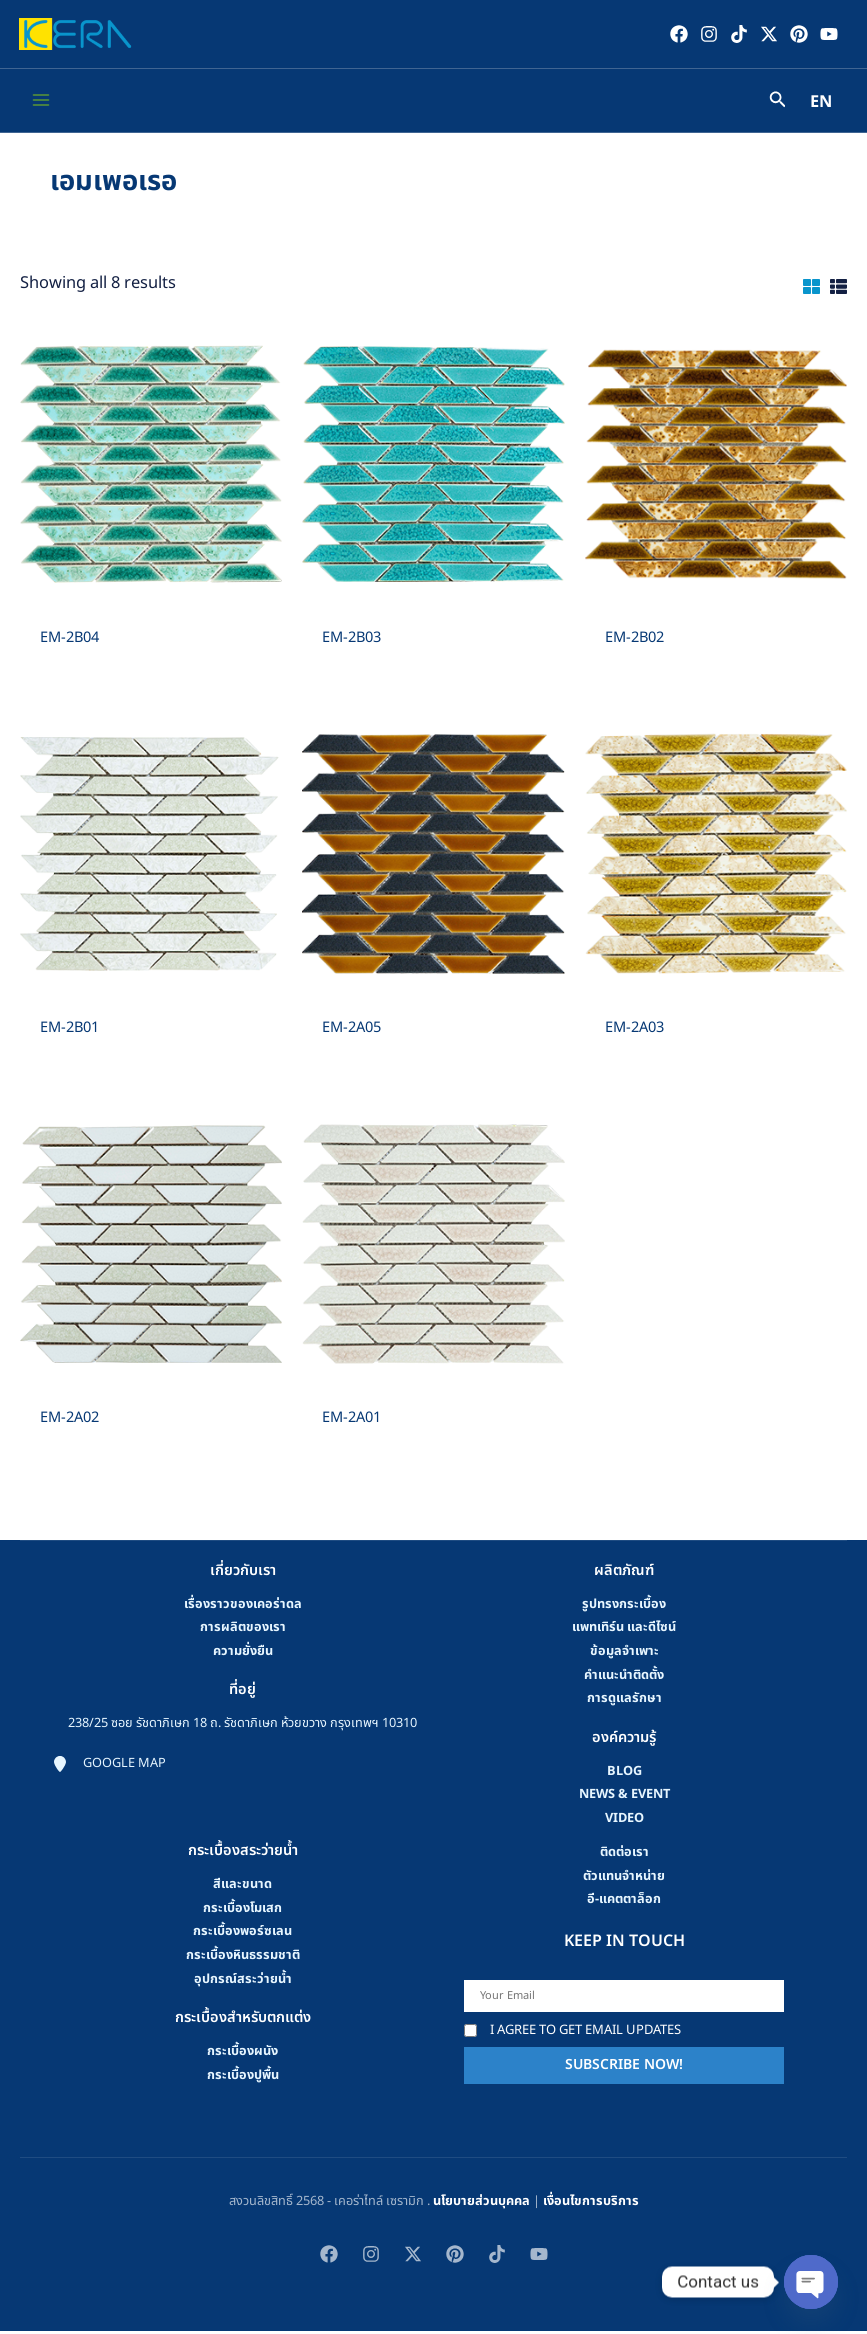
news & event (624, 1798)
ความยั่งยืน (243, 1654)
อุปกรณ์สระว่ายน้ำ (243, 1982)
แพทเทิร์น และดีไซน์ (624, 1631)
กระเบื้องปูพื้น (243, 2078)
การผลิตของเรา (243, 1631)
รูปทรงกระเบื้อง (624, 1607)
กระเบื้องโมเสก (242, 1911)
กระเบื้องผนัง (242, 2054)
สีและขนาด (242, 1887)
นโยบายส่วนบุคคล (481, 2204)
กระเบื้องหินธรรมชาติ (243, 1958)
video (624, 1821)
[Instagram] (706, 35)
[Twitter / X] (766, 35)
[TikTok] (736, 35)
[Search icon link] (778, 105)
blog (624, 1774)
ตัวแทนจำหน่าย (624, 1879)
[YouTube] (826, 35)
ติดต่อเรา (624, 1855)
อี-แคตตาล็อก (624, 1903)
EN (821, 106)
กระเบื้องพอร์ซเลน (242, 1935)
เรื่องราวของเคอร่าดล (243, 1607)
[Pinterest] (796, 35)
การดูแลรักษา (624, 1702)
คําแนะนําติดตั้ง (624, 1678)
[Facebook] (676, 35)
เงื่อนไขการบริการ (591, 2204)
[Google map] (109, 1768)
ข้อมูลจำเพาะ (624, 1654)
